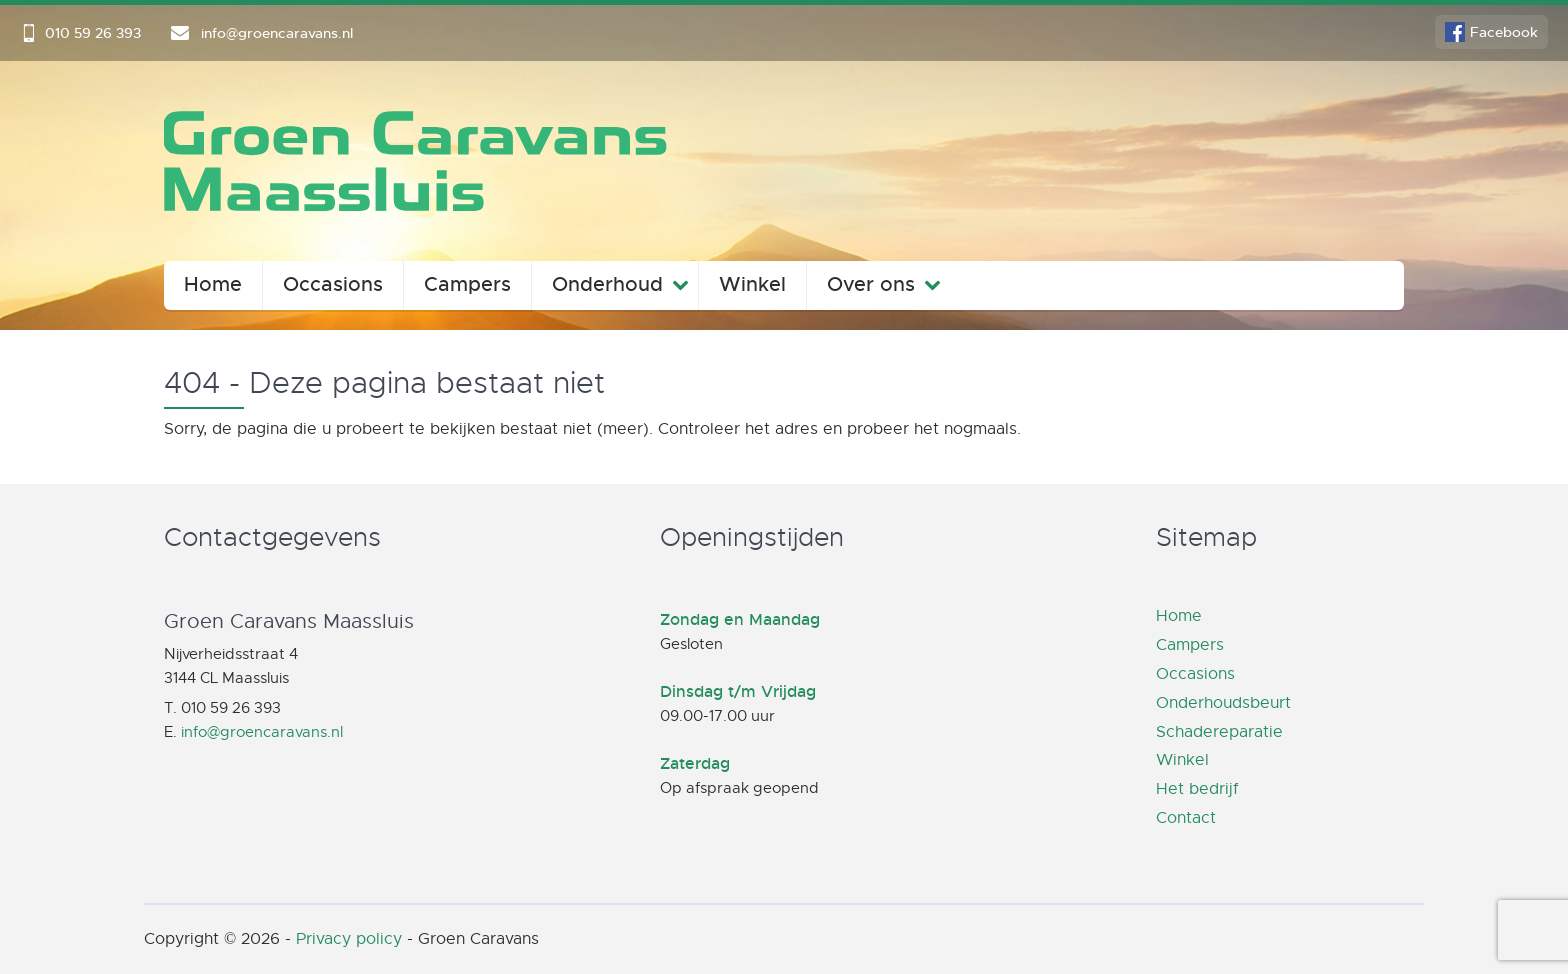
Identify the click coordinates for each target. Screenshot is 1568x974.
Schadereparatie (1219, 732)
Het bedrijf (1197, 789)
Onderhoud (607, 284)
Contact (1186, 818)
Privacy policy (349, 939)
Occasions (333, 284)
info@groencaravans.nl (262, 732)
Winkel (752, 284)
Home (213, 284)
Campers (467, 284)
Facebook (1504, 32)
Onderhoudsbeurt (1223, 703)
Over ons (871, 284)
